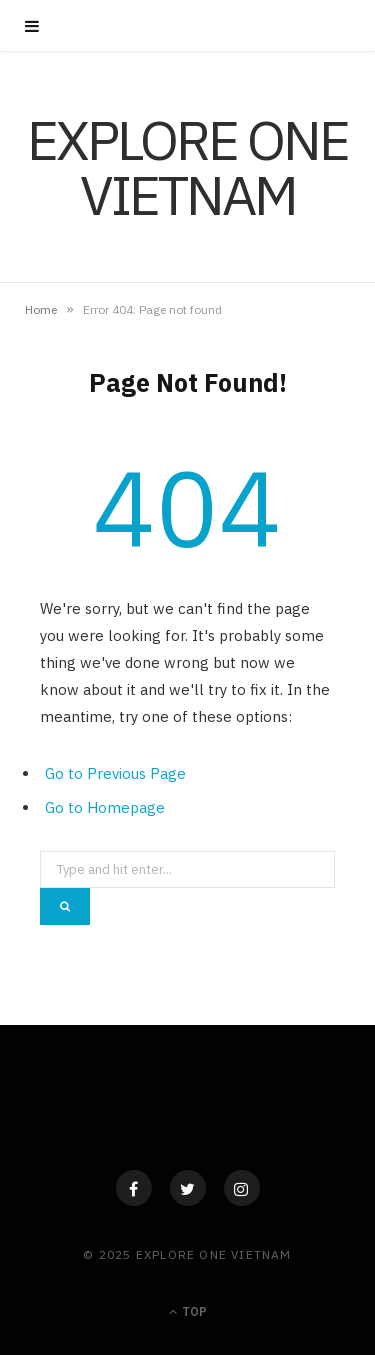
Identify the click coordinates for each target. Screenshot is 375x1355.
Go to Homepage (105, 807)
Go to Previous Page (115, 773)
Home (41, 309)
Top (188, 1311)
